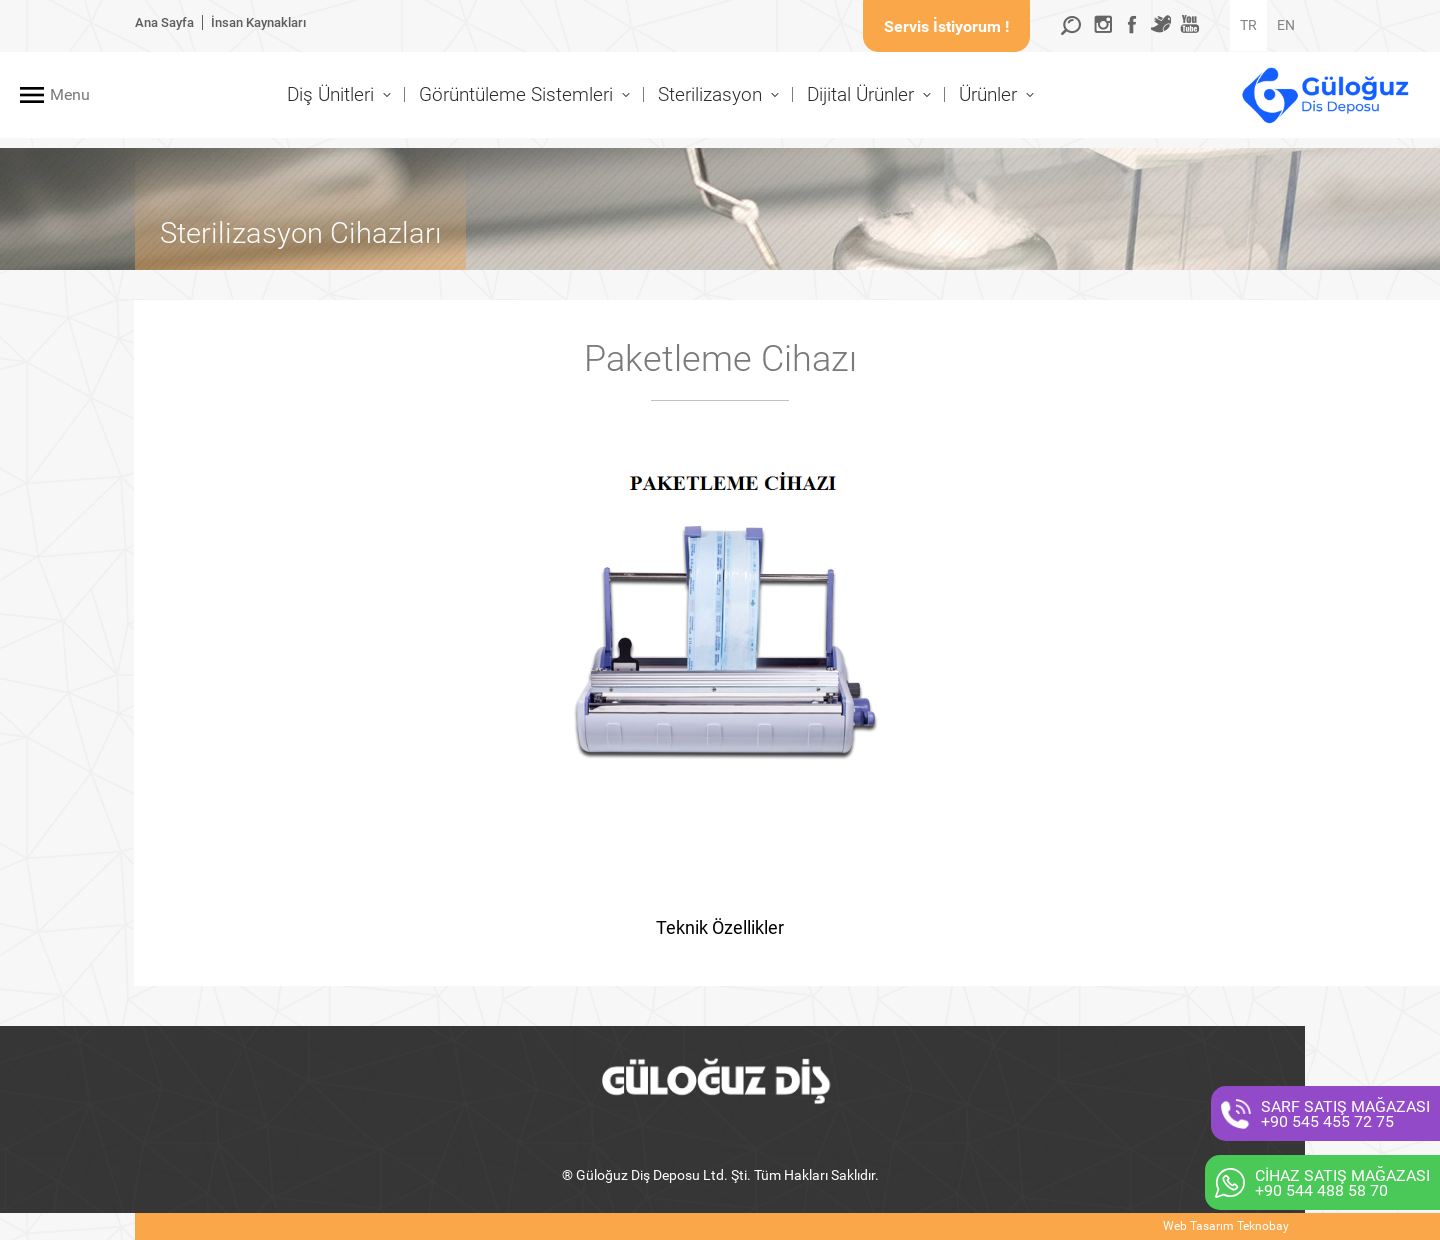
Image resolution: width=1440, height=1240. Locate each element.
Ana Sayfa (164, 22)
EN (1286, 25)
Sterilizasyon (710, 94)
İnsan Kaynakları (258, 22)
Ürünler (988, 94)
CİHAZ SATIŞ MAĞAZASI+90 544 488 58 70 (1342, 1183)
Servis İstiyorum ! (946, 26)
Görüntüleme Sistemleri (516, 94)
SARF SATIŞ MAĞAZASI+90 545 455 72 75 (1345, 1114)
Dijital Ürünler (860, 94)
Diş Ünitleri (330, 94)
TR (1248, 25)
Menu (70, 94)
